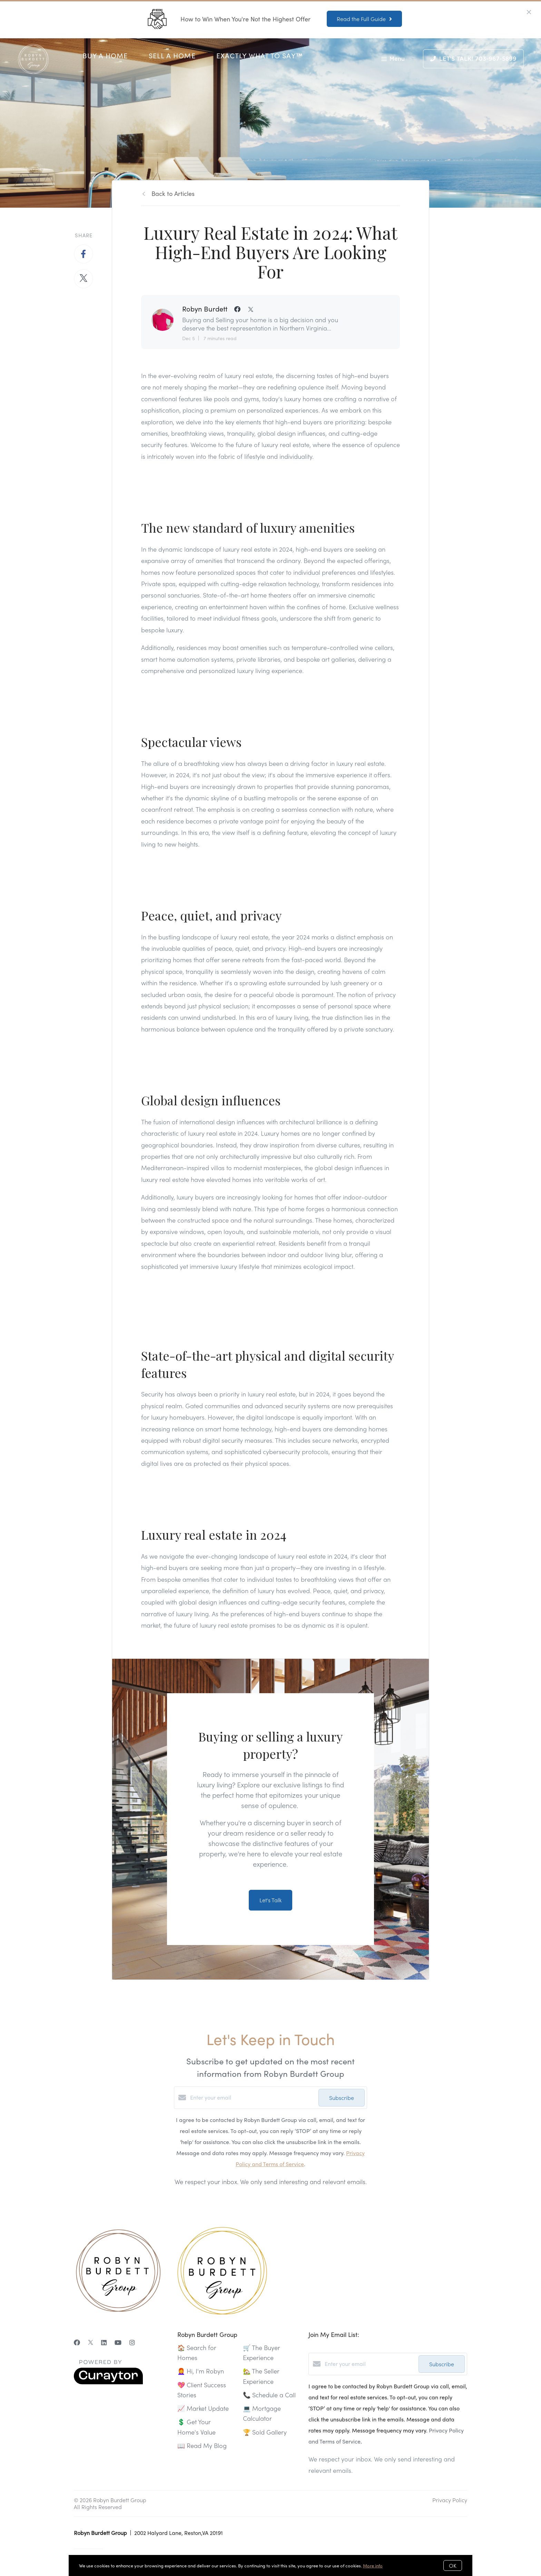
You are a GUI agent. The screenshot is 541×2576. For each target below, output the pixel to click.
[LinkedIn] (104, 2342)
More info (373, 2565)
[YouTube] (118, 2342)
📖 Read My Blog (202, 2445)
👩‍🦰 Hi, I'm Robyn (200, 2371)
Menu (393, 59)
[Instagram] (132, 2342)
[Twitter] (90, 2342)
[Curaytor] (108, 2382)
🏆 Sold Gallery (265, 2432)
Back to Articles (173, 193)
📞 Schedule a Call (269, 2394)
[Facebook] (77, 2342)
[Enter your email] (252, 2097)
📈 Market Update (203, 2408)
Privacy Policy (449, 2500)
